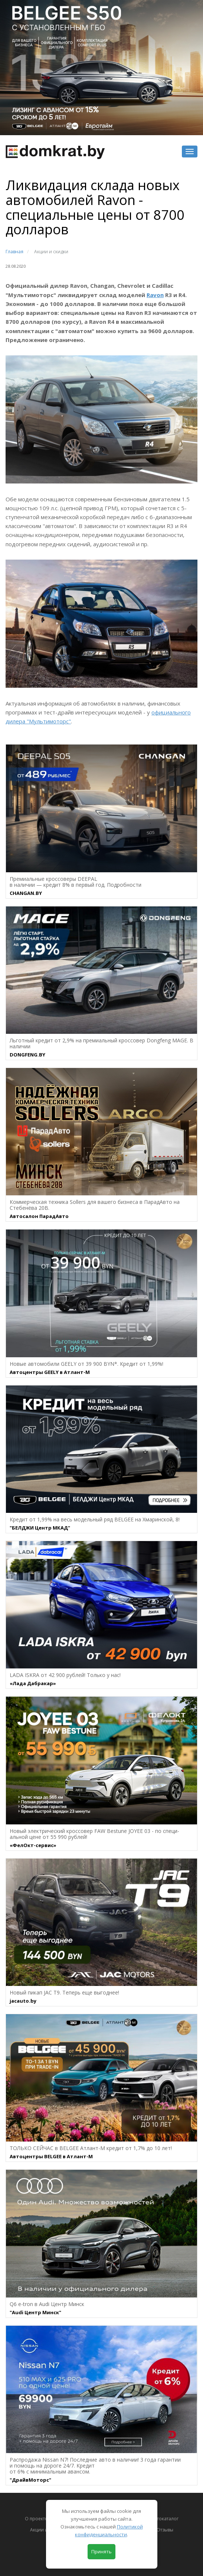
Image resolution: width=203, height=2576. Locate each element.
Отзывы (165, 2530)
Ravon (155, 295)
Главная (14, 251)
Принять (101, 2551)
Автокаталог (165, 2518)
